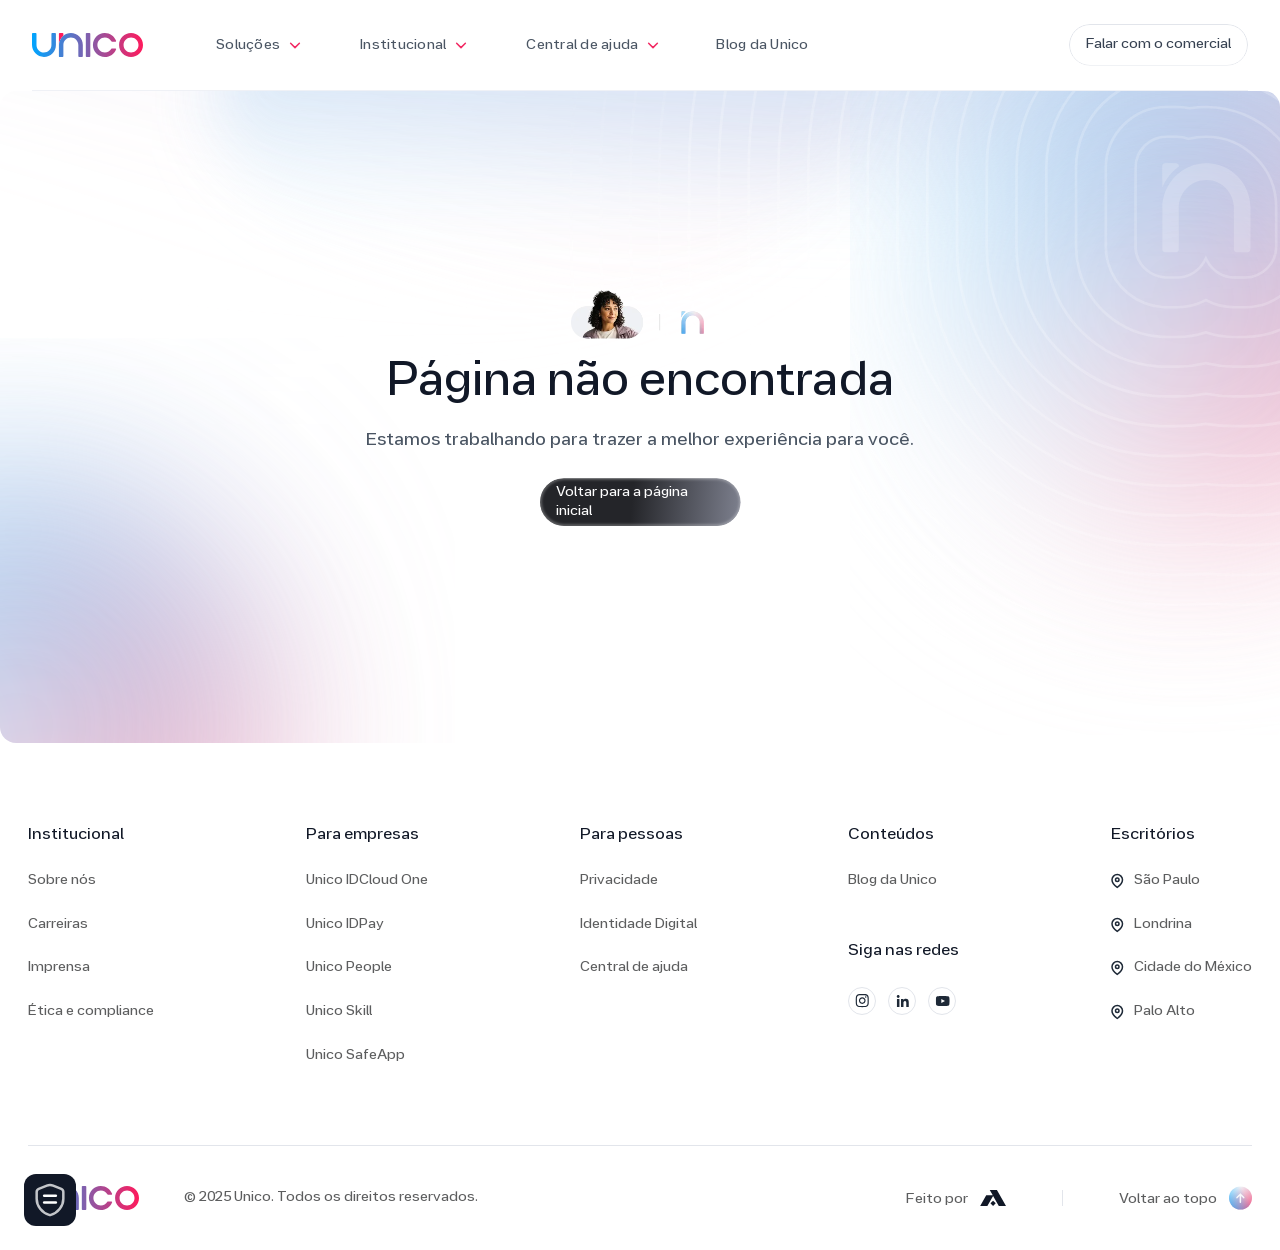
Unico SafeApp (355, 1055)
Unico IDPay (345, 924)
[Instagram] (862, 1001)
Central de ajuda (634, 967)
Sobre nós (62, 880)
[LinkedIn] (902, 1001)
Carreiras (58, 924)
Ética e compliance (91, 1011)
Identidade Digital (638, 924)
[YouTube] (942, 1001)
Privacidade (619, 880)
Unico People (349, 967)
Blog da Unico (762, 45)
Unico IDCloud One (367, 880)
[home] (87, 45)
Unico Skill (339, 1011)
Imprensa (59, 967)
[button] (259, 45)
